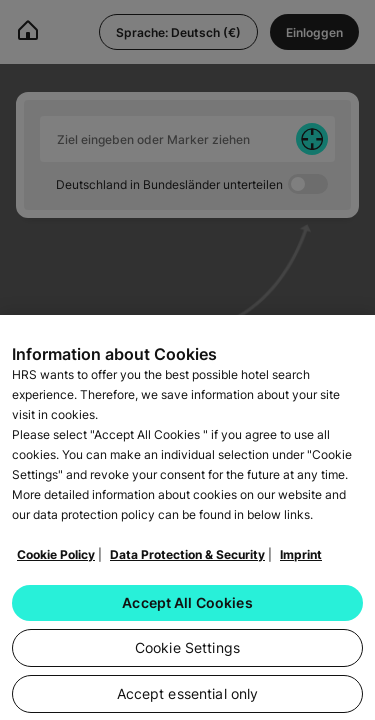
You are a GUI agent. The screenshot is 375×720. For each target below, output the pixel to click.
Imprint (301, 560)
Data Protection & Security (187, 560)
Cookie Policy (56, 560)
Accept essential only (188, 699)
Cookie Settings (187, 653)
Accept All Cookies (187, 608)
